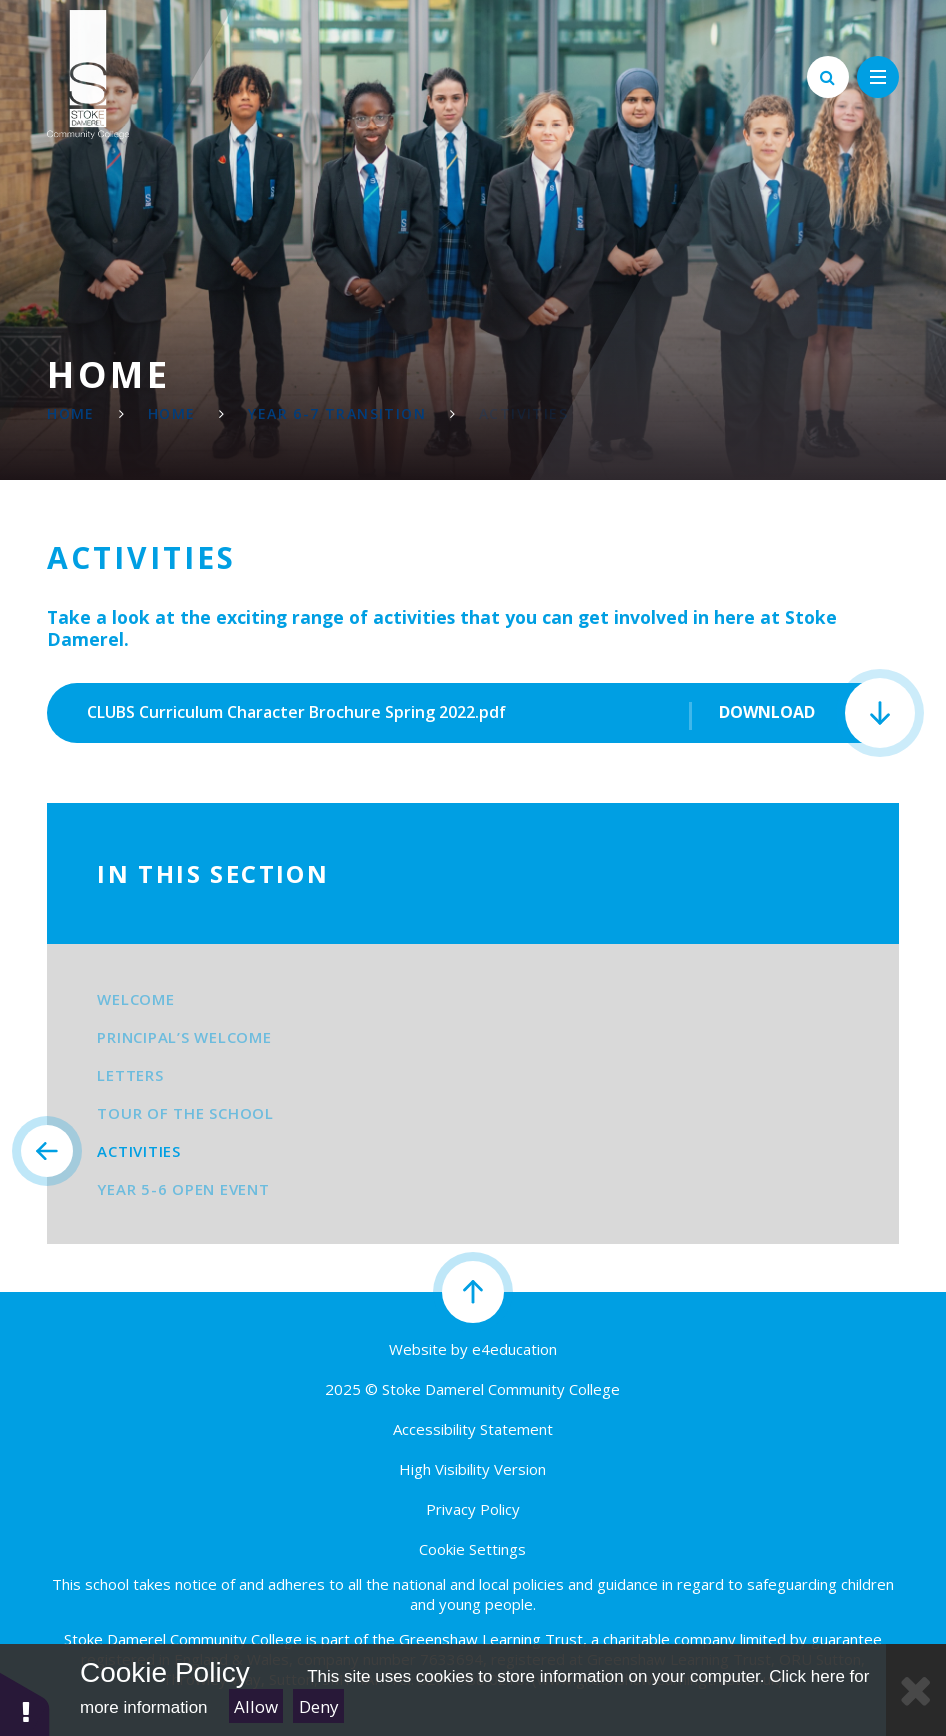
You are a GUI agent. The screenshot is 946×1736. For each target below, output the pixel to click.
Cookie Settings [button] (472, 1549)
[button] (25, 1703)
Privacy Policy (473, 1509)
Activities (523, 413)
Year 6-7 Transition (337, 413)
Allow (256, 1706)
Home (71, 413)
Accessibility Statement (473, 1429)
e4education (514, 1349)
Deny (319, 1706)
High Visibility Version (472, 1469)
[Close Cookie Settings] (916, 1690)
